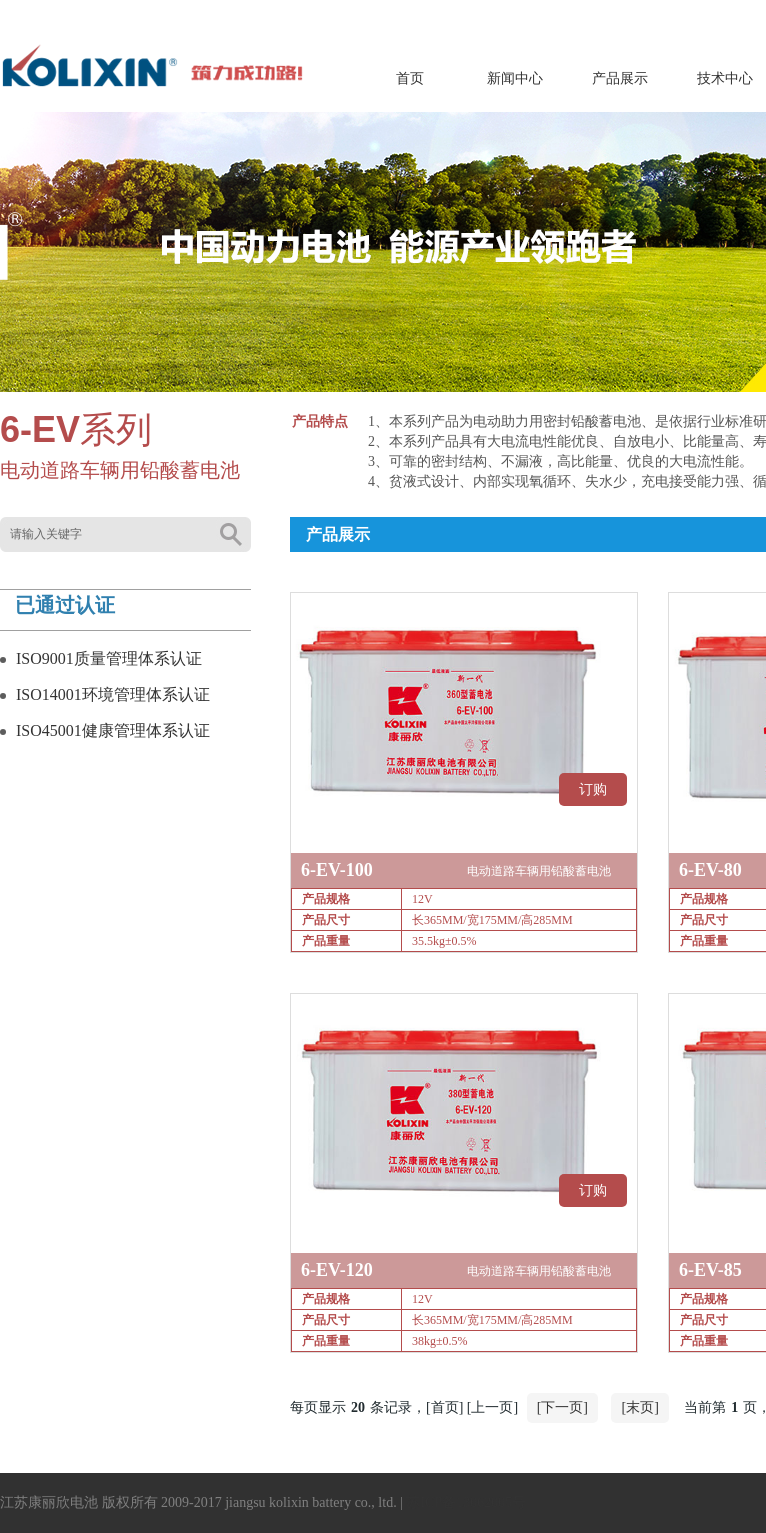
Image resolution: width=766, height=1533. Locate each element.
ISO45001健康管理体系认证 (113, 730)
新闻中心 (515, 78)
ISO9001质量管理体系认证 (109, 658)
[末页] (639, 1407)
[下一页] (562, 1407)
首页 (410, 78)
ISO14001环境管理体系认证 (113, 694)
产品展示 (620, 78)
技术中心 (725, 78)
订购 (593, 789)
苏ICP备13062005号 (466, 1502)
